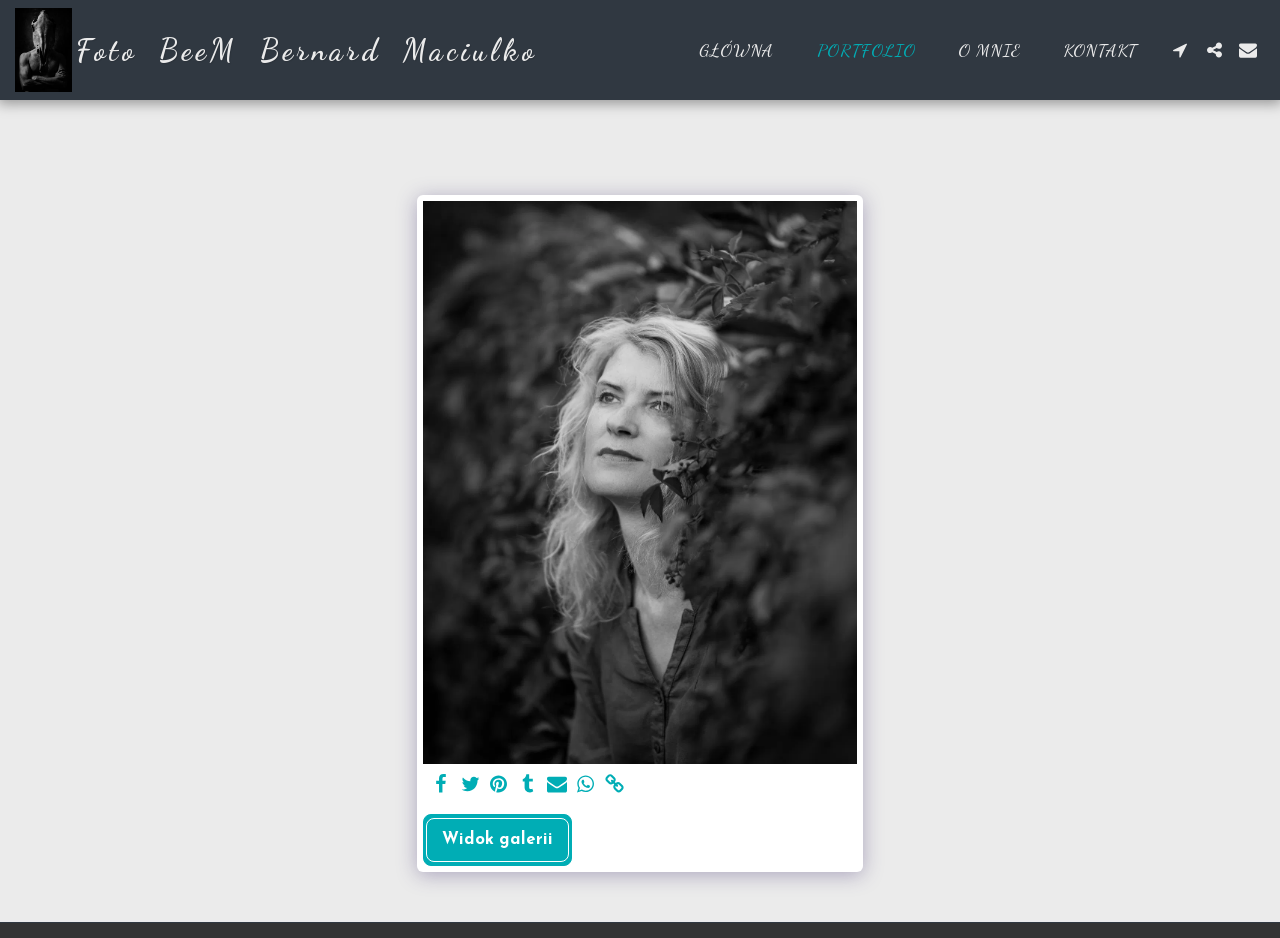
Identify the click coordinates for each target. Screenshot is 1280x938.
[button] (1180, 50)
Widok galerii (497, 840)
